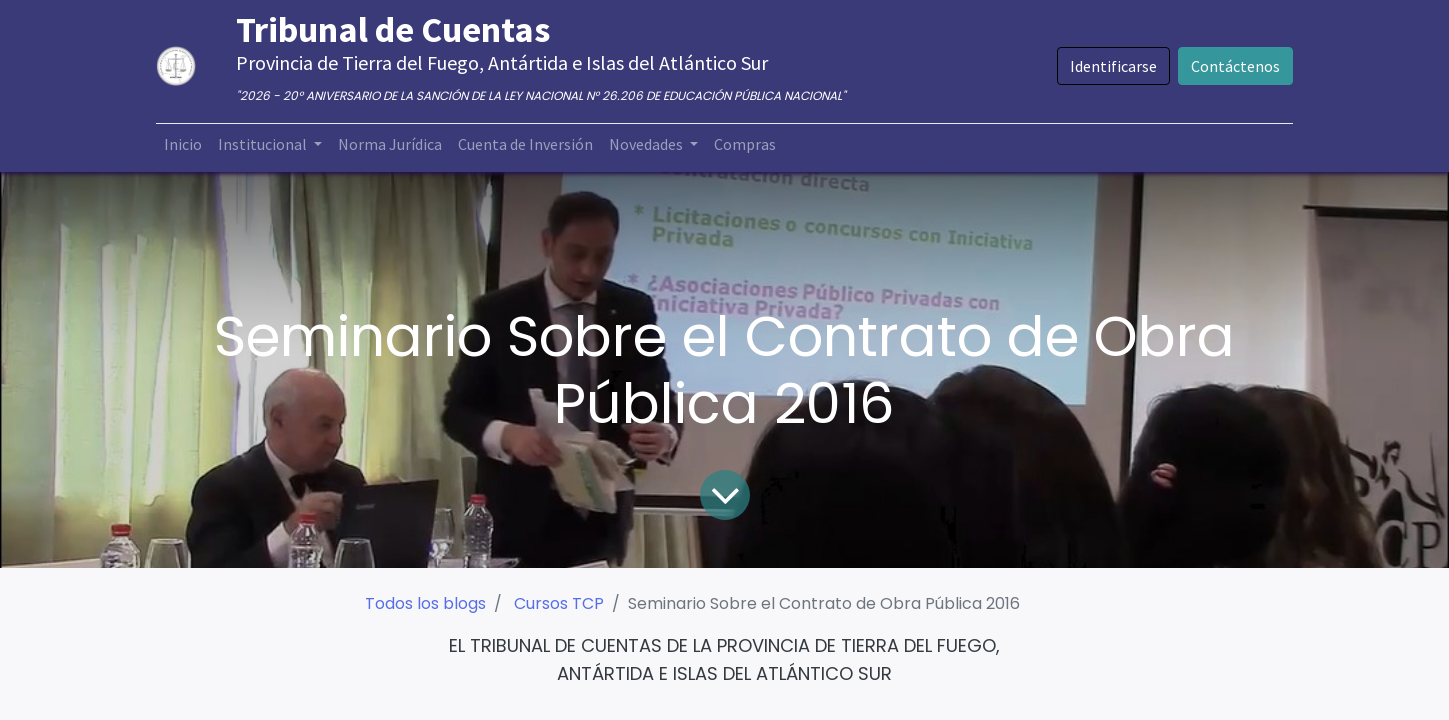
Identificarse (1099, 66)
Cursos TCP (559, 603)
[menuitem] (197, 144)
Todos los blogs (425, 603)
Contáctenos (1221, 66)
